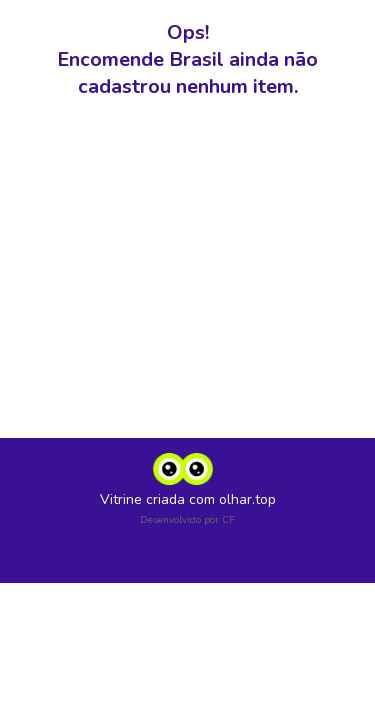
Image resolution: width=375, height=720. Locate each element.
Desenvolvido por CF (187, 520)
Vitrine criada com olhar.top (188, 499)
